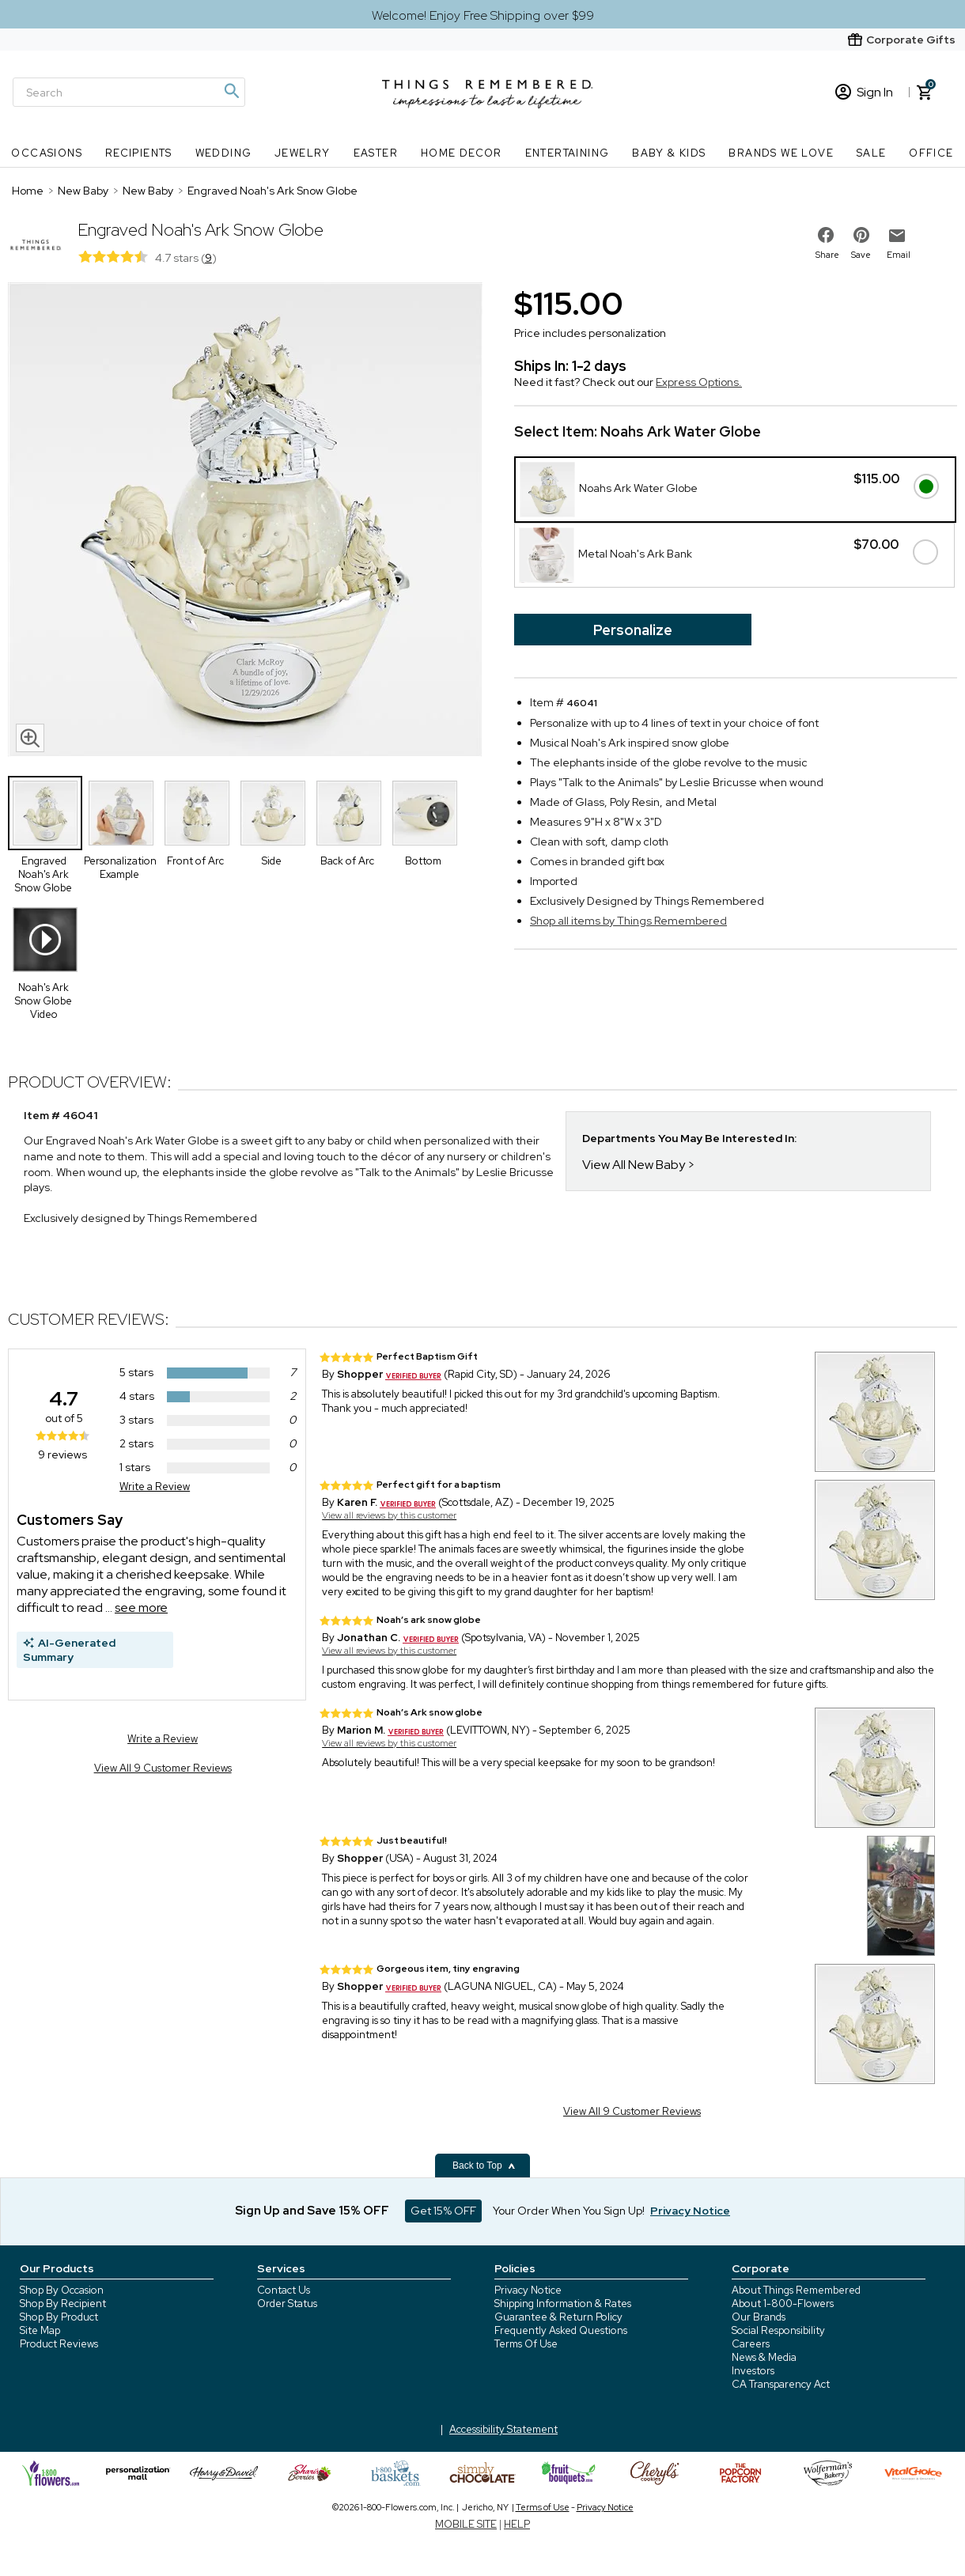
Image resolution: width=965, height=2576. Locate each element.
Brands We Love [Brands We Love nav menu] (781, 153)
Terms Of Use (526, 2344)
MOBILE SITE (466, 2524)
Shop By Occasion (62, 2290)
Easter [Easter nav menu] (376, 153)
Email (898, 254)
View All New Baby (633, 1164)
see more (141, 1607)
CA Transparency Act (781, 2384)
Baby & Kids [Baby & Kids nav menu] (669, 153)
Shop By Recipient (63, 2303)
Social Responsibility (778, 2330)
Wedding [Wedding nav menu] (223, 153)
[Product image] (245, 521)
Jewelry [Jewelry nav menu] (302, 153)
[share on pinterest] (861, 235)
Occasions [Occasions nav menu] (46, 153)
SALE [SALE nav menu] (872, 153)
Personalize (632, 630)
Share (827, 254)
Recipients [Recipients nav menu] (138, 153)
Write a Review (154, 1486)
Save (861, 254)
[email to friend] (897, 235)
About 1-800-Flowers (783, 2303)
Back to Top (484, 2165)
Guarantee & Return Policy (558, 2317)
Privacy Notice (528, 2290)
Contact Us (283, 2290)
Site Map (40, 2330)
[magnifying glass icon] (30, 738)
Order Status (287, 2303)
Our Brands (758, 2317)
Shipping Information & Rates (562, 2303)
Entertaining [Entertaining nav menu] (567, 153)
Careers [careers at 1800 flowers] (751, 2344)
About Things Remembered (796, 2290)
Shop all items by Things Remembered (628, 921)
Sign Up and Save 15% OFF (312, 2211)
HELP (517, 2524)
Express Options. (699, 382)
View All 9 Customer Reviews (163, 1768)
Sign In (864, 92)
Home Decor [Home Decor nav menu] (461, 153)
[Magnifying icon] (231, 91)
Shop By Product (59, 2317)
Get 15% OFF (443, 2210)
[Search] (129, 92)
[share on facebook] (826, 235)
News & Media (764, 2357)
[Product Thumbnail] (45, 813)
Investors (753, 2370)
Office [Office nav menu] (931, 153)
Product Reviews (59, 2344)
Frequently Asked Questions (560, 2330)
